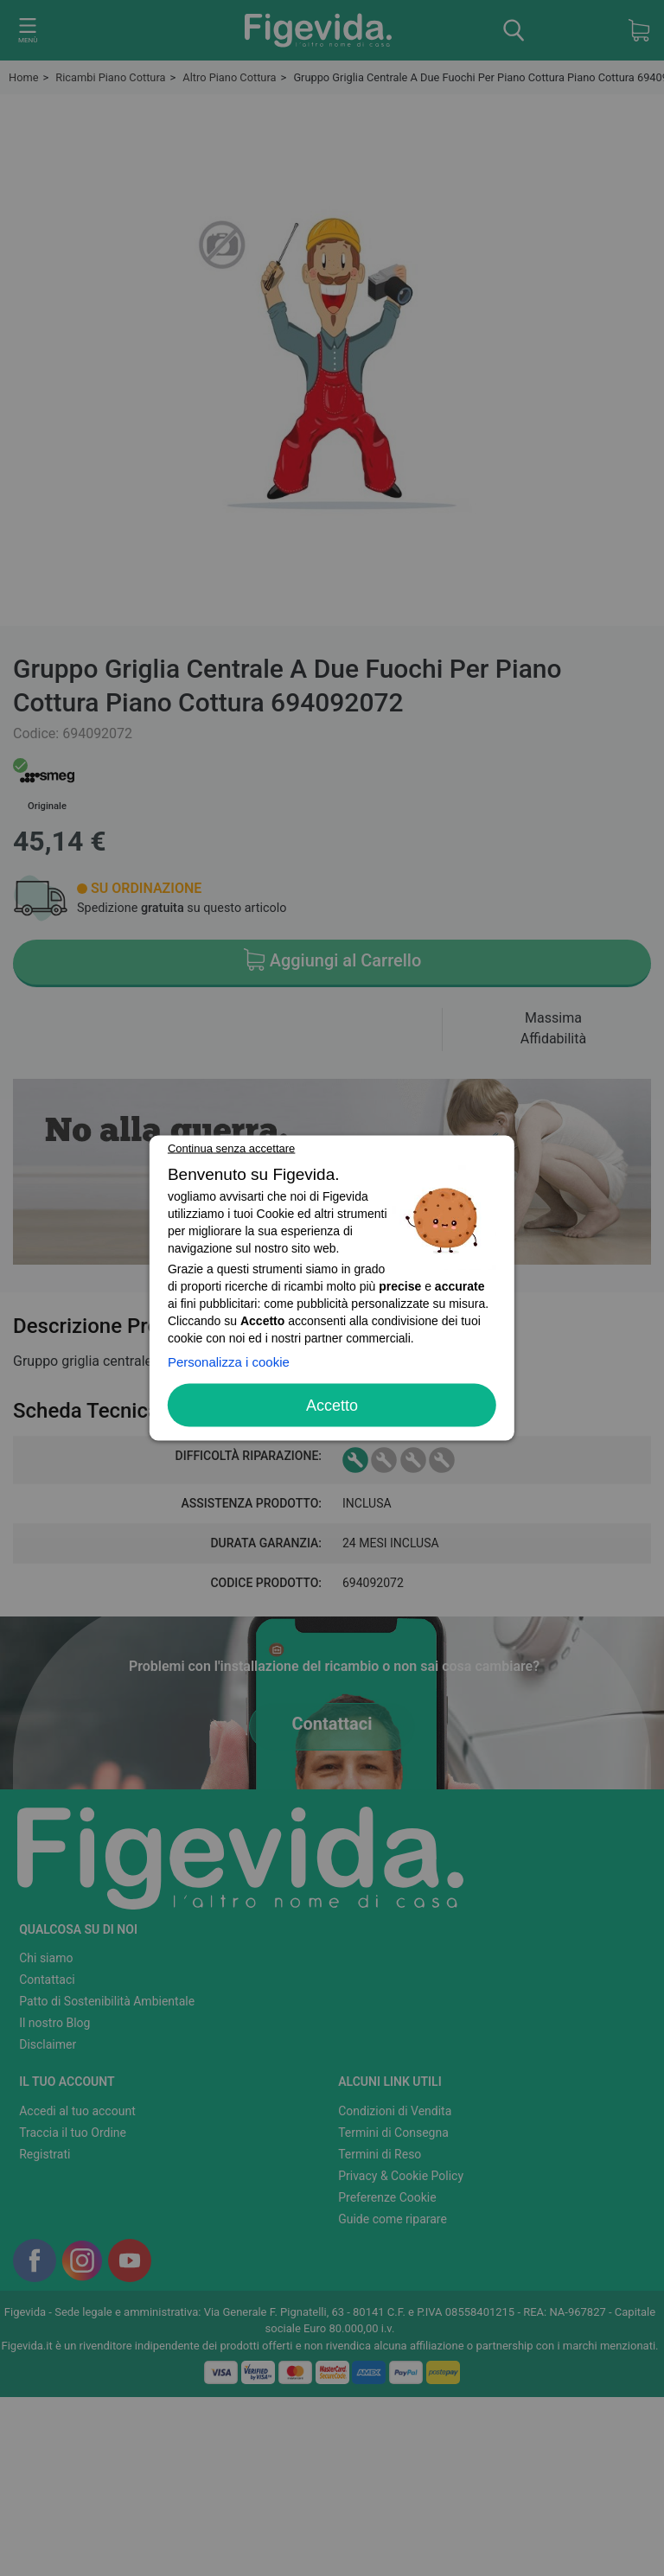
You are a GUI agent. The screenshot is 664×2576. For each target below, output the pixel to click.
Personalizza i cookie (229, 1362)
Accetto (332, 1405)
